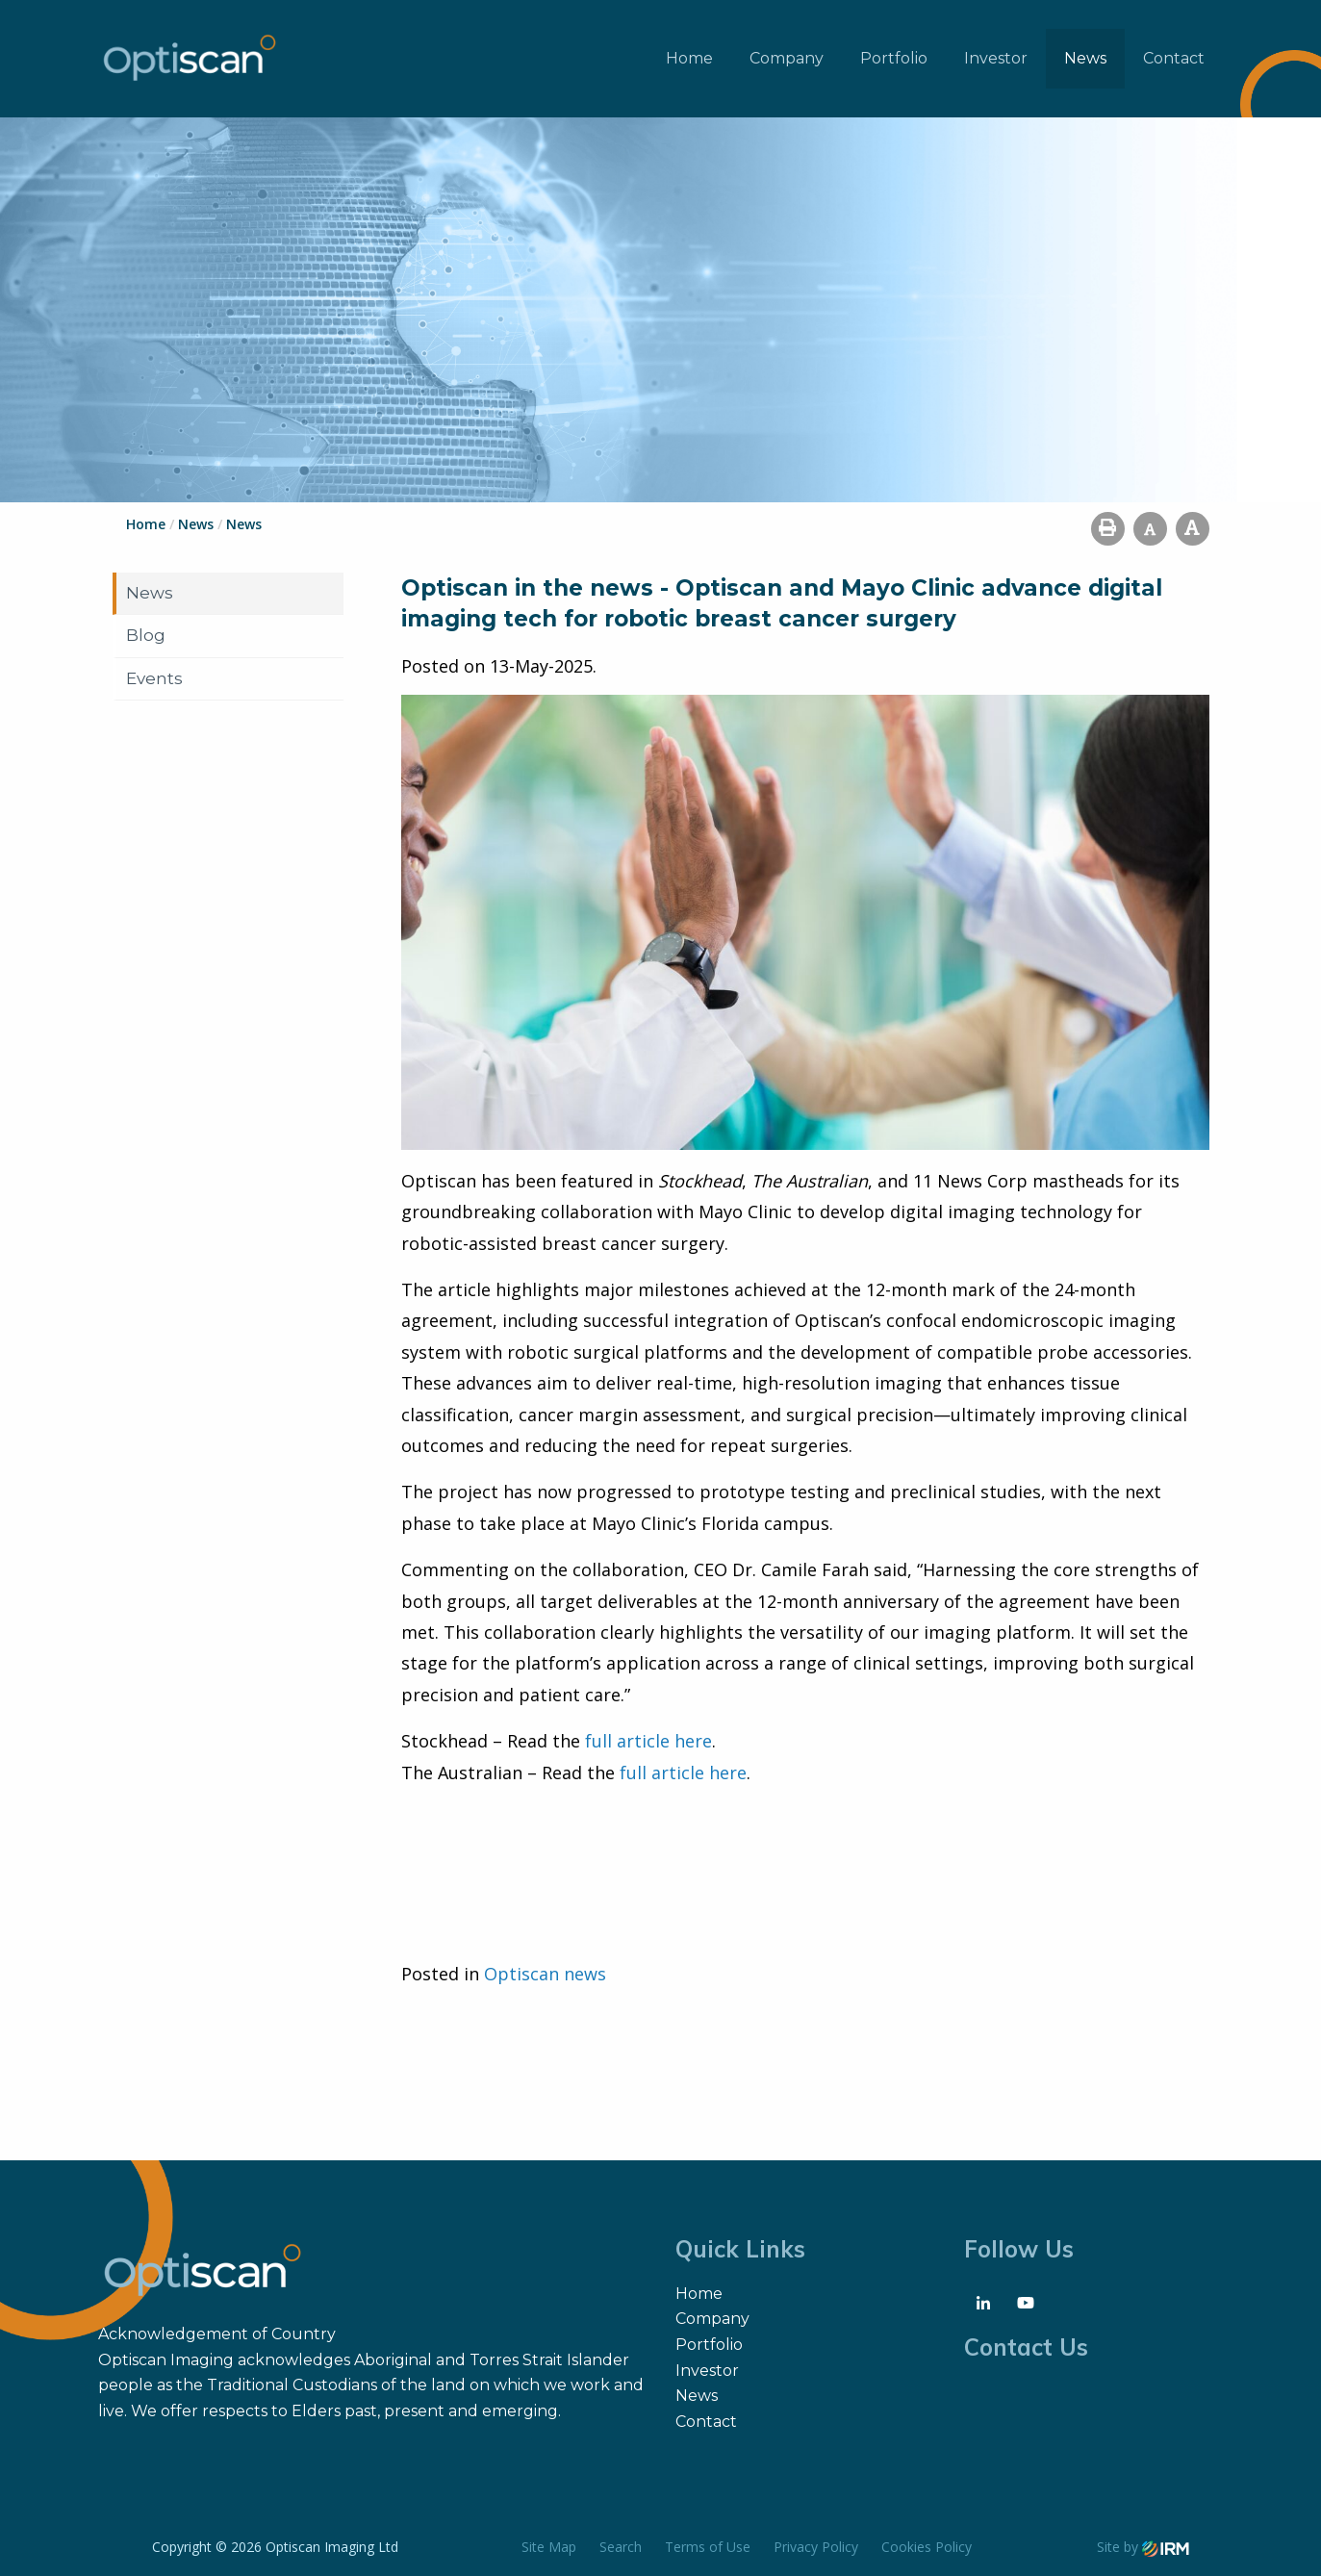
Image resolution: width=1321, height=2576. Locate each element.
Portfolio (893, 58)
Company (786, 58)
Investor (996, 58)
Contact (1174, 58)
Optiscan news (545, 1973)
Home (689, 58)
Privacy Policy (816, 2547)
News (1085, 58)
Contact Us (1026, 2347)
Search (620, 2547)
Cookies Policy (926, 2547)
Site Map (548, 2547)
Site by (1143, 2547)
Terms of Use (707, 2547)
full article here (648, 1740)
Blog (145, 635)
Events (154, 678)
